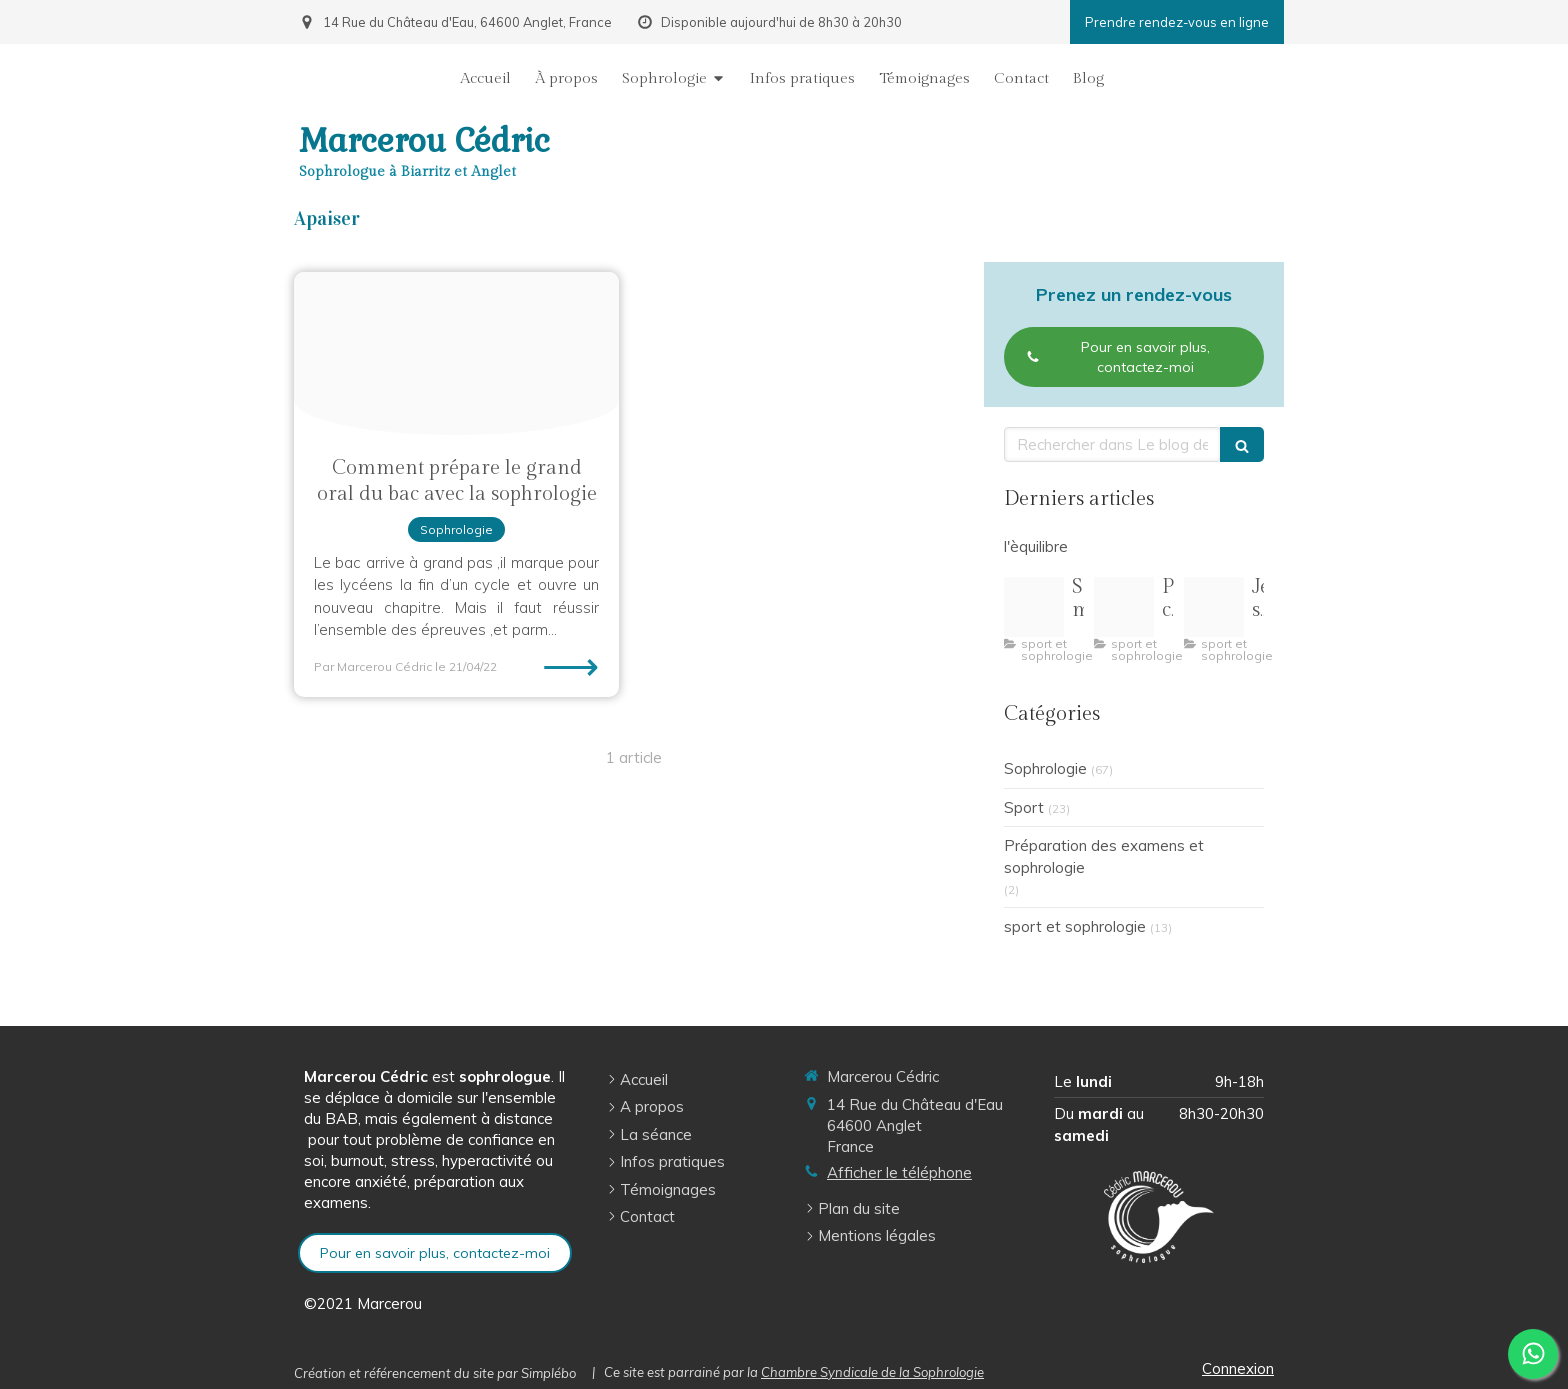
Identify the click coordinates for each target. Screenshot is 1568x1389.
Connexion (1238, 1368)
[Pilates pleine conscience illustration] (1124, 607)
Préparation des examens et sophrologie (1104, 856)
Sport (1024, 807)
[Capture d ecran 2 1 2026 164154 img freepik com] (1034, 607)
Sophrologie (1045, 768)
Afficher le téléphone (899, 1172)
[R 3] (1214, 607)
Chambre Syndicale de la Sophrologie (872, 1372)
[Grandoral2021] (456, 353)
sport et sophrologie (1075, 926)
